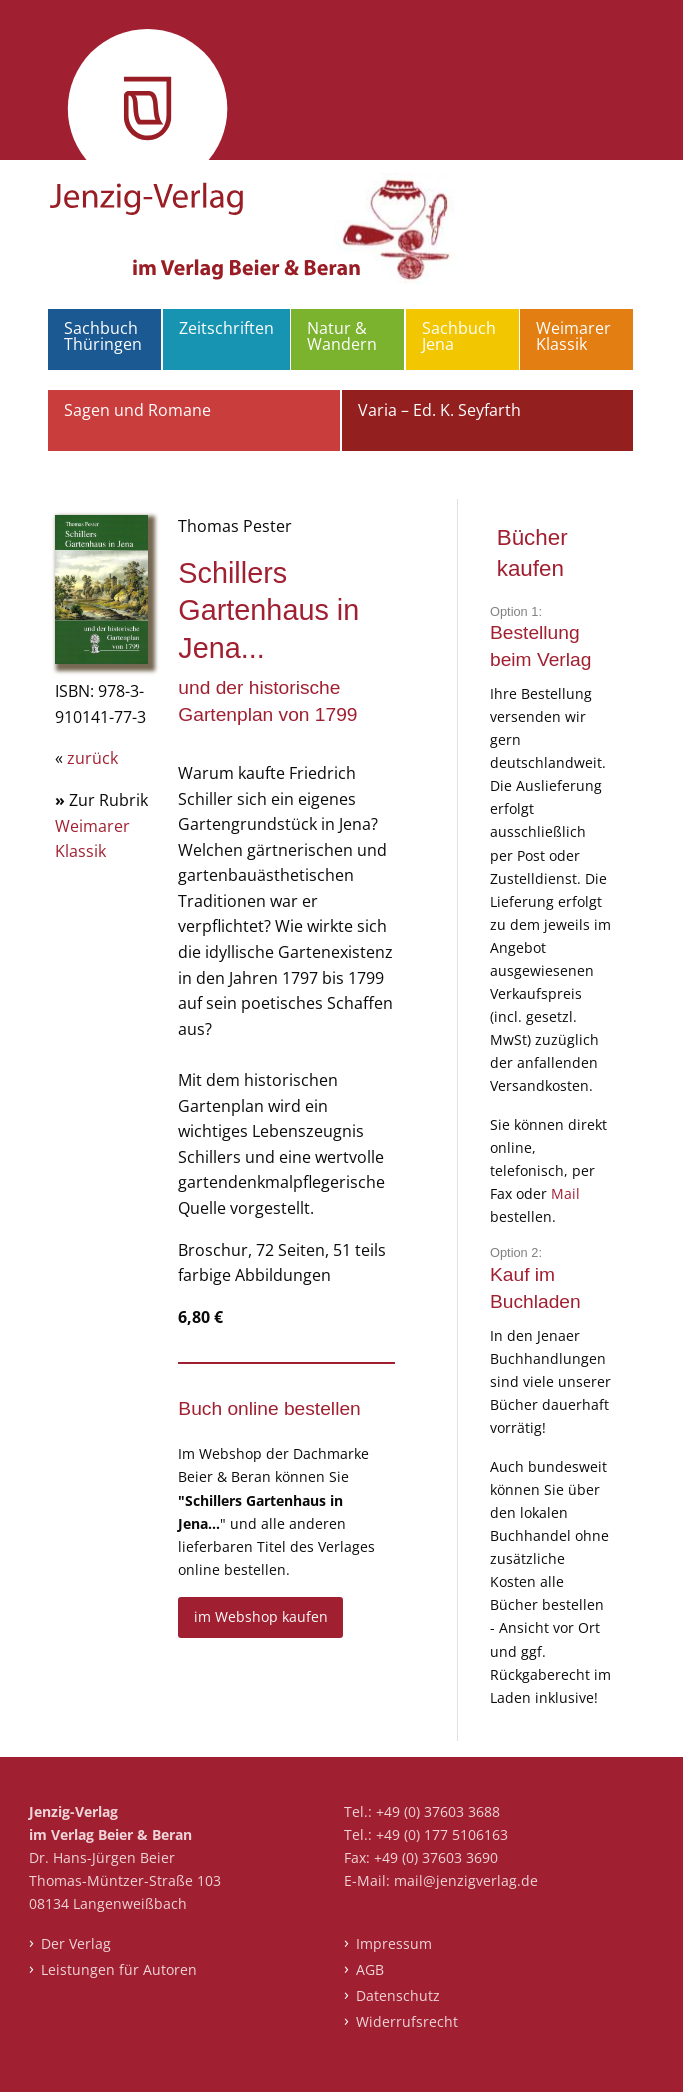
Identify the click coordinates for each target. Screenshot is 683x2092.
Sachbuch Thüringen (103, 336)
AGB (370, 1969)
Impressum (394, 1943)
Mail (565, 1193)
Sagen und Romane (137, 410)
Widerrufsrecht (407, 2021)
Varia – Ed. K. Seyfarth (439, 410)
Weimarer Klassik (573, 336)
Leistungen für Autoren (119, 1969)
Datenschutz (398, 1995)
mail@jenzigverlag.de (466, 1880)
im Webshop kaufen (261, 1616)
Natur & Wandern (342, 336)
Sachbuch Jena (459, 336)
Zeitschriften (226, 328)
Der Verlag (76, 1943)
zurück (92, 758)
